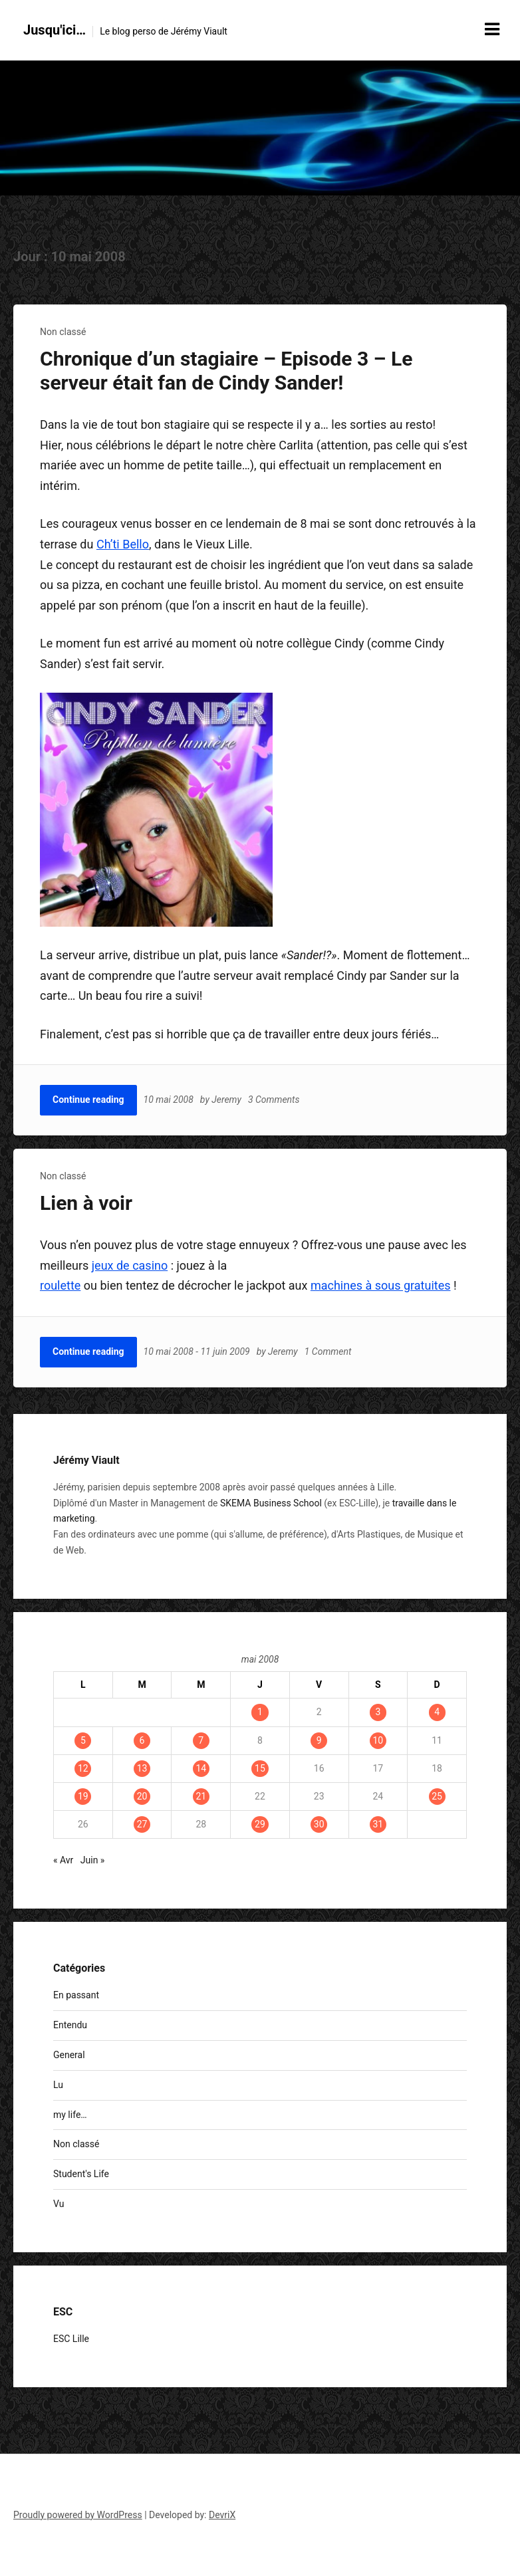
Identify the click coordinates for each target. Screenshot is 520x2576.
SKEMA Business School (271, 1503)
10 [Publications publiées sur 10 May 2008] (377, 1740)
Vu (58, 2203)
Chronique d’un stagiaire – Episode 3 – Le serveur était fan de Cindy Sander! (226, 370)
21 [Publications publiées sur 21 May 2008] (200, 1796)
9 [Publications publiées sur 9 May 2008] (319, 1740)
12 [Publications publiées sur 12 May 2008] (83, 1768)
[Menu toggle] (492, 29)
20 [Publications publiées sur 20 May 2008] (142, 1796)
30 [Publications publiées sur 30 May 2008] (319, 1824)
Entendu (70, 2025)
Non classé (63, 331)
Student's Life (81, 2173)
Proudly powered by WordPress (77, 2515)
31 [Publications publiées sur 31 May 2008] (377, 1824)
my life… (70, 2114)
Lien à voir (86, 1203)
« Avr (63, 1860)
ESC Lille (71, 2338)
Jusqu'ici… (54, 30)
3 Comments (274, 1099)
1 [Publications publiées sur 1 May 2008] (260, 1711)
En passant (76, 1995)
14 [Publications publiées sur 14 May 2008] (200, 1768)
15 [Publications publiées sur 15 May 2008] (260, 1768)
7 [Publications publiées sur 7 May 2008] (200, 1740)
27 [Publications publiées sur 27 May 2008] (142, 1824)
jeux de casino (130, 1265)
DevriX (222, 2515)
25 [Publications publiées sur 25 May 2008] (437, 1796)
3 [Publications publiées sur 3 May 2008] (377, 1711)
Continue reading (88, 1099)
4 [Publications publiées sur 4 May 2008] (437, 1711)
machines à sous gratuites (381, 1285)
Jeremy (226, 1099)
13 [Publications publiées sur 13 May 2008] (142, 1768)
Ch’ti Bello (122, 544)
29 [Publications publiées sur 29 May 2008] (260, 1824)
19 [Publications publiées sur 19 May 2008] (83, 1796)
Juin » (92, 1860)
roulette (60, 1285)
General (69, 2054)
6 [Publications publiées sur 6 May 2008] (142, 1740)
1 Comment (328, 1351)
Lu (58, 2084)
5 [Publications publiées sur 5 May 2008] (83, 1740)
